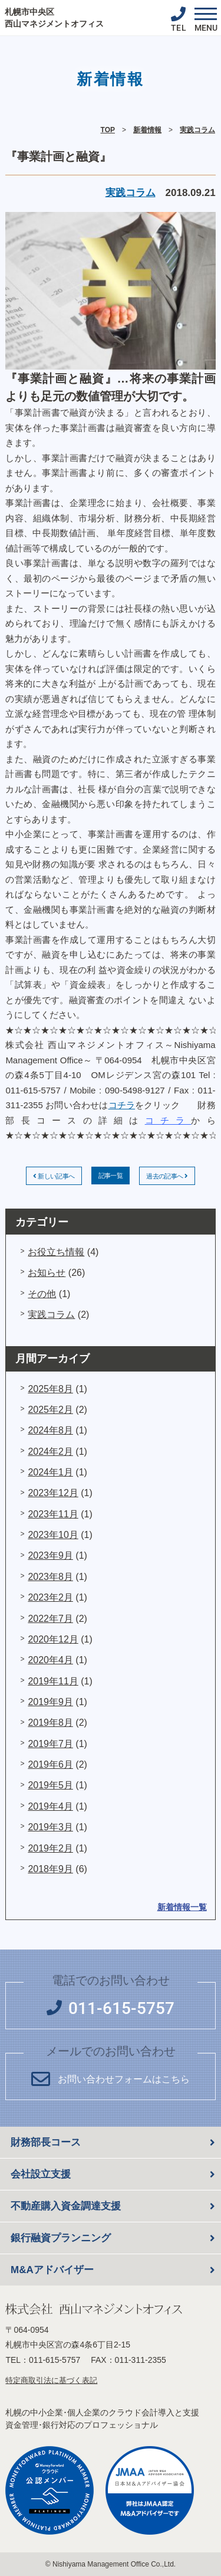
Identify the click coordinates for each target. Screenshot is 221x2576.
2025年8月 (50, 1389)
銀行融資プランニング (61, 2238)
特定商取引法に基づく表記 (51, 2380)
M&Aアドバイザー (52, 2269)
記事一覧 (110, 1175)
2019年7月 (50, 1744)
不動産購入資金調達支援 (66, 2206)
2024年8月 (50, 1430)
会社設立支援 (41, 2174)
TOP (108, 130)
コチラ (122, 1105)
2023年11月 (53, 1514)
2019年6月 (50, 1764)
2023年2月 (50, 1597)
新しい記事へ (53, 1176)
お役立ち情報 (56, 1252)
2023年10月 (53, 1535)
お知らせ (46, 1273)
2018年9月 (50, 1869)
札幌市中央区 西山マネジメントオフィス (54, 18)
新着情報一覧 (182, 1907)
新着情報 (147, 130)
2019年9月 (50, 1702)
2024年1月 (50, 1472)
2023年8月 (50, 1577)
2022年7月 (50, 1619)
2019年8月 (50, 1723)
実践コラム (197, 130)
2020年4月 (50, 1660)
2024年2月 (50, 1452)
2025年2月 (50, 1410)
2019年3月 (50, 1827)
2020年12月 (53, 1639)
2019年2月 (50, 1848)
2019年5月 (50, 1785)
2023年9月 (50, 1555)
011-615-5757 (54, 2360)
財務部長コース (46, 2142)
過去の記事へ (166, 1176)
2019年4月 (50, 1806)
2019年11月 (53, 1681)
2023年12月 (53, 1493)
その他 (42, 1294)
